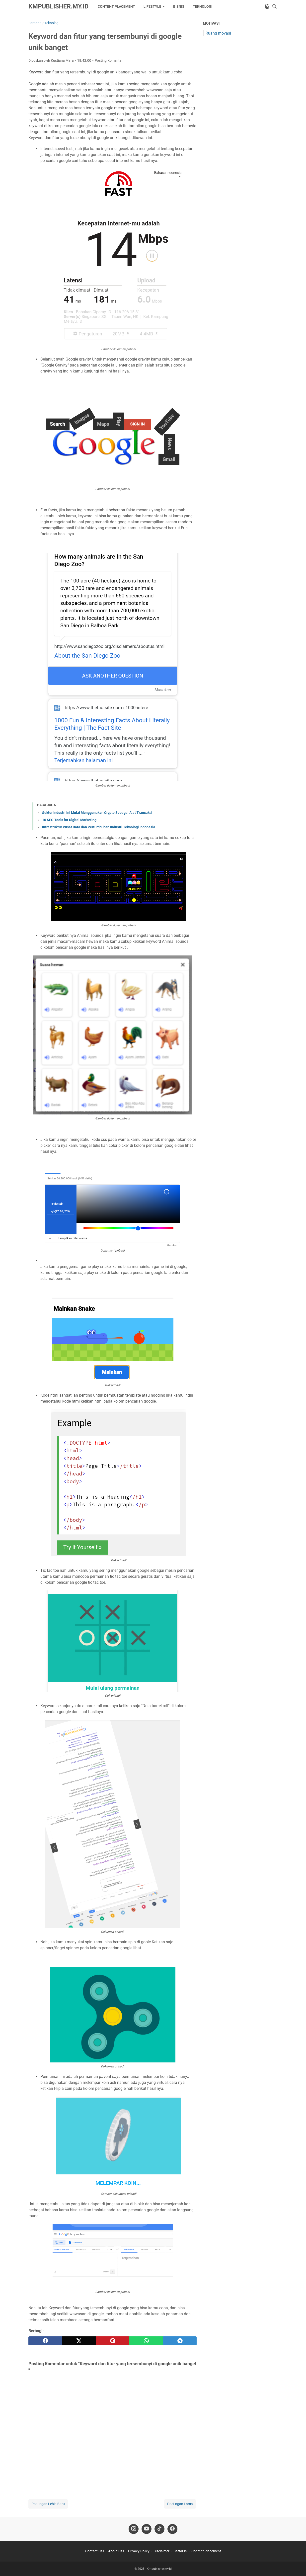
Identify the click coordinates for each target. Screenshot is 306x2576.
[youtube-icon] (147, 2529)
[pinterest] (112, 2340)
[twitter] (79, 2340)
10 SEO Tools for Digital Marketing (69, 820)
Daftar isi (180, 2551)
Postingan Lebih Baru (48, 2504)
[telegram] (180, 2340)
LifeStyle (152, 6)
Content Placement (116, 6)
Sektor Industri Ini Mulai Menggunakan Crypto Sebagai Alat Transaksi (97, 813)
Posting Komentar (109, 60)
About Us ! (116, 2551)
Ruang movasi (218, 33)
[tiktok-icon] (159, 2529)
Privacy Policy (139, 2551)
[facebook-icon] (172, 2529)
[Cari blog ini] (275, 6)
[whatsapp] (146, 2340)
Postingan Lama (180, 2504)
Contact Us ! (94, 2551)
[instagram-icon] (134, 2529)
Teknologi (202, 6)
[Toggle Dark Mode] (267, 6)
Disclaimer (161, 2551)
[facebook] (45, 2340)
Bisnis (178, 6)
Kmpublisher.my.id (58, 6)
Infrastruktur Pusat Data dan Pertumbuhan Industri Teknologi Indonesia (98, 827)
